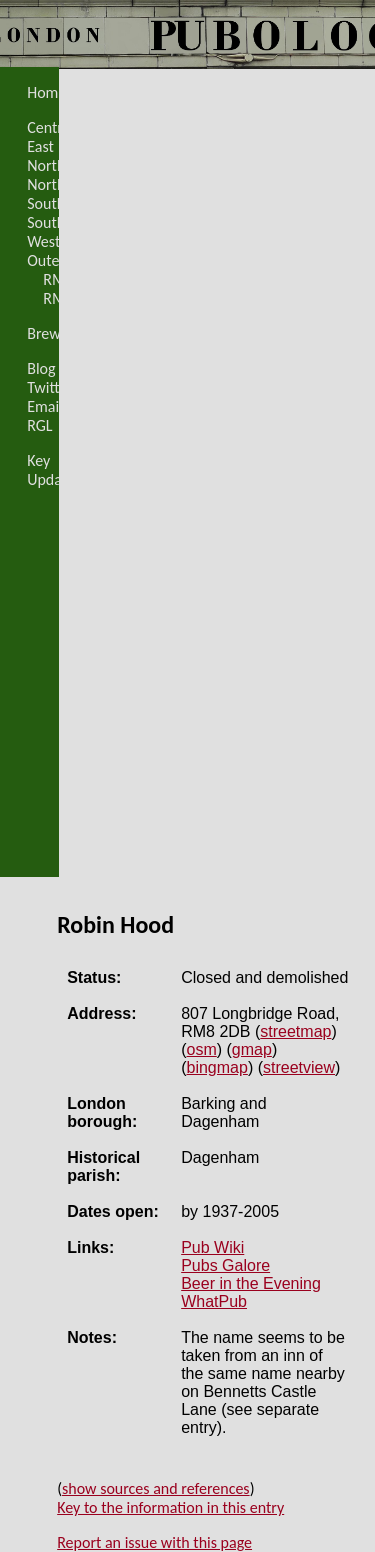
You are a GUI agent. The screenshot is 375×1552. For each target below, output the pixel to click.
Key (38, 460)
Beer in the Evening (251, 1283)
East (40, 146)
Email (45, 406)
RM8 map (74, 298)
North (46, 165)
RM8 (58, 279)
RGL (39, 425)
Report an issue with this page (154, 1542)
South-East (62, 203)
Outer (46, 260)
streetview (299, 1067)
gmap (252, 1049)
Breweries (59, 333)
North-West (65, 184)
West (43, 241)
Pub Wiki (212, 1247)
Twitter (50, 387)
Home (46, 92)
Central (50, 127)
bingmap (217, 1067)
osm (202, 1049)
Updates (54, 479)
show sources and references (156, 1488)
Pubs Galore (225, 1265)
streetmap (295, 1031)
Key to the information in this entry (170, 1507)
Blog (41, 368)
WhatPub (214, 1301)
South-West (65, 222)
